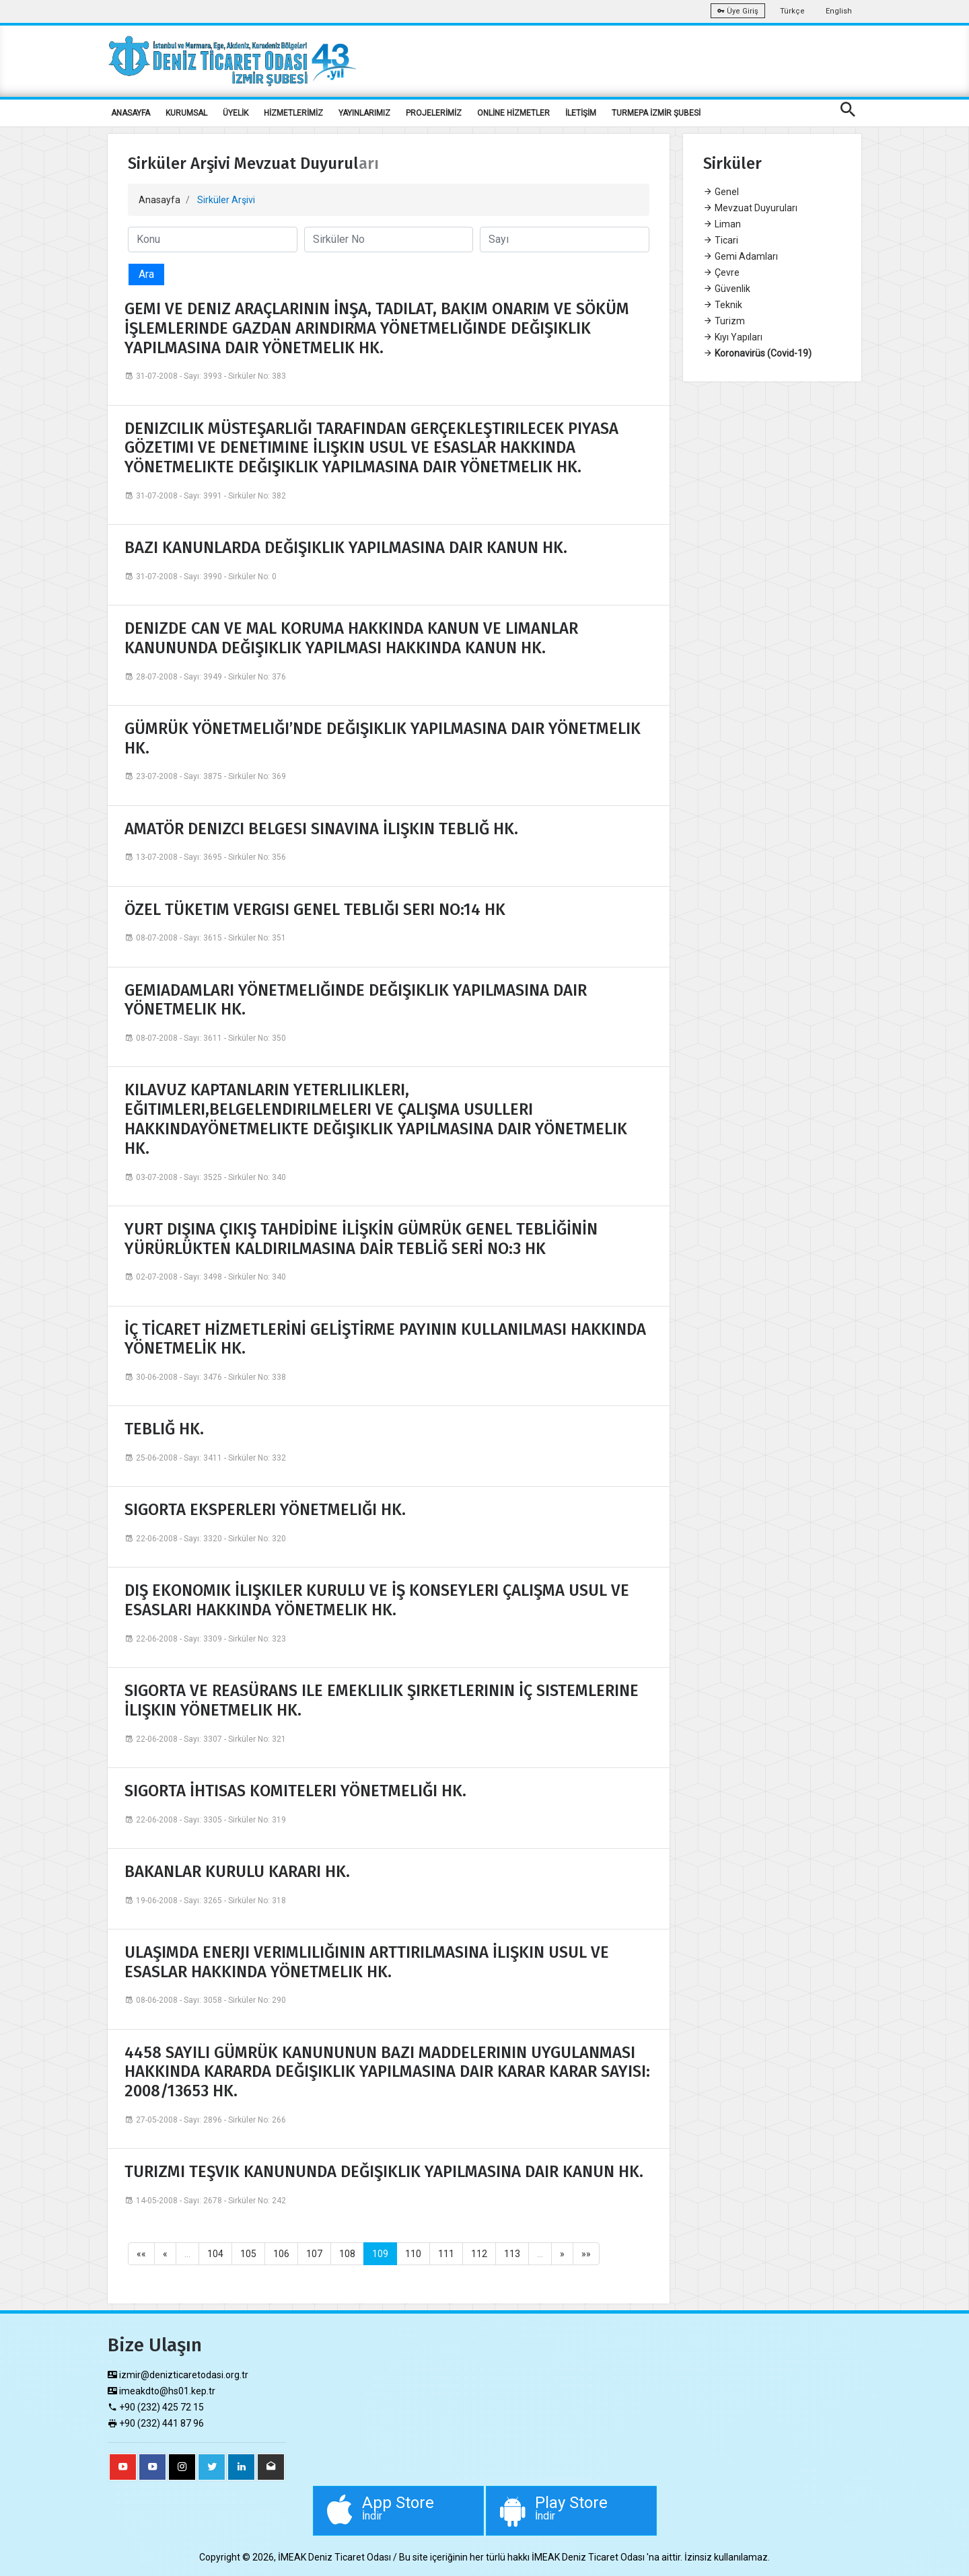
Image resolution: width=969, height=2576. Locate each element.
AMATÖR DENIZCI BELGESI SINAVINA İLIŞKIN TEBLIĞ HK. (321, 828)
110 (413, 2253)
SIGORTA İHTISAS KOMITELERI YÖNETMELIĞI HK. (295, 1790)
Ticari (720, 240)
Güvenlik (726, 288)
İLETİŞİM (580, 113)
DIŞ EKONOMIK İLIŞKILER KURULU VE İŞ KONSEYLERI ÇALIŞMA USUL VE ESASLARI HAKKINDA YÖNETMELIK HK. (376, 1600)
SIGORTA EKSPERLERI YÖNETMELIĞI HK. (265, 1509)
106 (281, 2253)
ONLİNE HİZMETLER (513, 113)
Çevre (721, 272)
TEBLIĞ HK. (164, 1429)
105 (248, 2253)
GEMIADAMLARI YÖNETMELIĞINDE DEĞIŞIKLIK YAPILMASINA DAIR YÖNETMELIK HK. (355, 1000)
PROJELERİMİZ (434, 113)
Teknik (722, 304)
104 (215, 2253)
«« (141, 2253)
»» (586, 2253)
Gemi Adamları (740, 256)
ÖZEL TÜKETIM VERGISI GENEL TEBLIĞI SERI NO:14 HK (314, 909)
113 (512, 2253)
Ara (146, 274)
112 (479, 2253)
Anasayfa (159, 199)
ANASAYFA (130, 113)
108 (347, 2253)
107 (314, 2253)
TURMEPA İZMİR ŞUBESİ (656, 113)
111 (446, 2253)
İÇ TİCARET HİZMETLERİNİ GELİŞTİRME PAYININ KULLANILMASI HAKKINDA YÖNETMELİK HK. (385, 1339)
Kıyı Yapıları (732, 337)
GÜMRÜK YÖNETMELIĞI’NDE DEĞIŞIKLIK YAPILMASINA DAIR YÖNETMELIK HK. (382, 738)
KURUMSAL (186, 113)
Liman (722, 224)
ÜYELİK (235, 113)
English (839, 11)
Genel (721, 191)
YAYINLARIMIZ (364, 113)
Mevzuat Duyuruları (750, 208)
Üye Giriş (737, 11)
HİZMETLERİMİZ (293, 113)
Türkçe (792, 11)
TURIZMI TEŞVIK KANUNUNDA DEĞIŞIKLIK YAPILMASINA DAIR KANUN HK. (383, 2171)
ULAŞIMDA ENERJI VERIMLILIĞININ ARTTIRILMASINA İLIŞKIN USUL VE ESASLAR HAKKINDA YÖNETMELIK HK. (366, 1962)
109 (380, 2253)
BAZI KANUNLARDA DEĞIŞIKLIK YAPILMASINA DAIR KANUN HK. (345, 547)
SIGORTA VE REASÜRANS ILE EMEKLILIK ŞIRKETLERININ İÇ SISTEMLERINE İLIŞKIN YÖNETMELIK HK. (381, 1700)
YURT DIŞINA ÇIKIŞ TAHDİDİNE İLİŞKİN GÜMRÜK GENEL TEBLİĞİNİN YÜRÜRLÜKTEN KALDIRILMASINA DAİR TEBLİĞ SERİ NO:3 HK (361, 1239)
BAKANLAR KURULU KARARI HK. (237, 1871)
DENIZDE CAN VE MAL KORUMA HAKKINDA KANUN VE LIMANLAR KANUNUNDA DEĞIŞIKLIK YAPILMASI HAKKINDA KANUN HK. (351, 638)
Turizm (724, 321)
